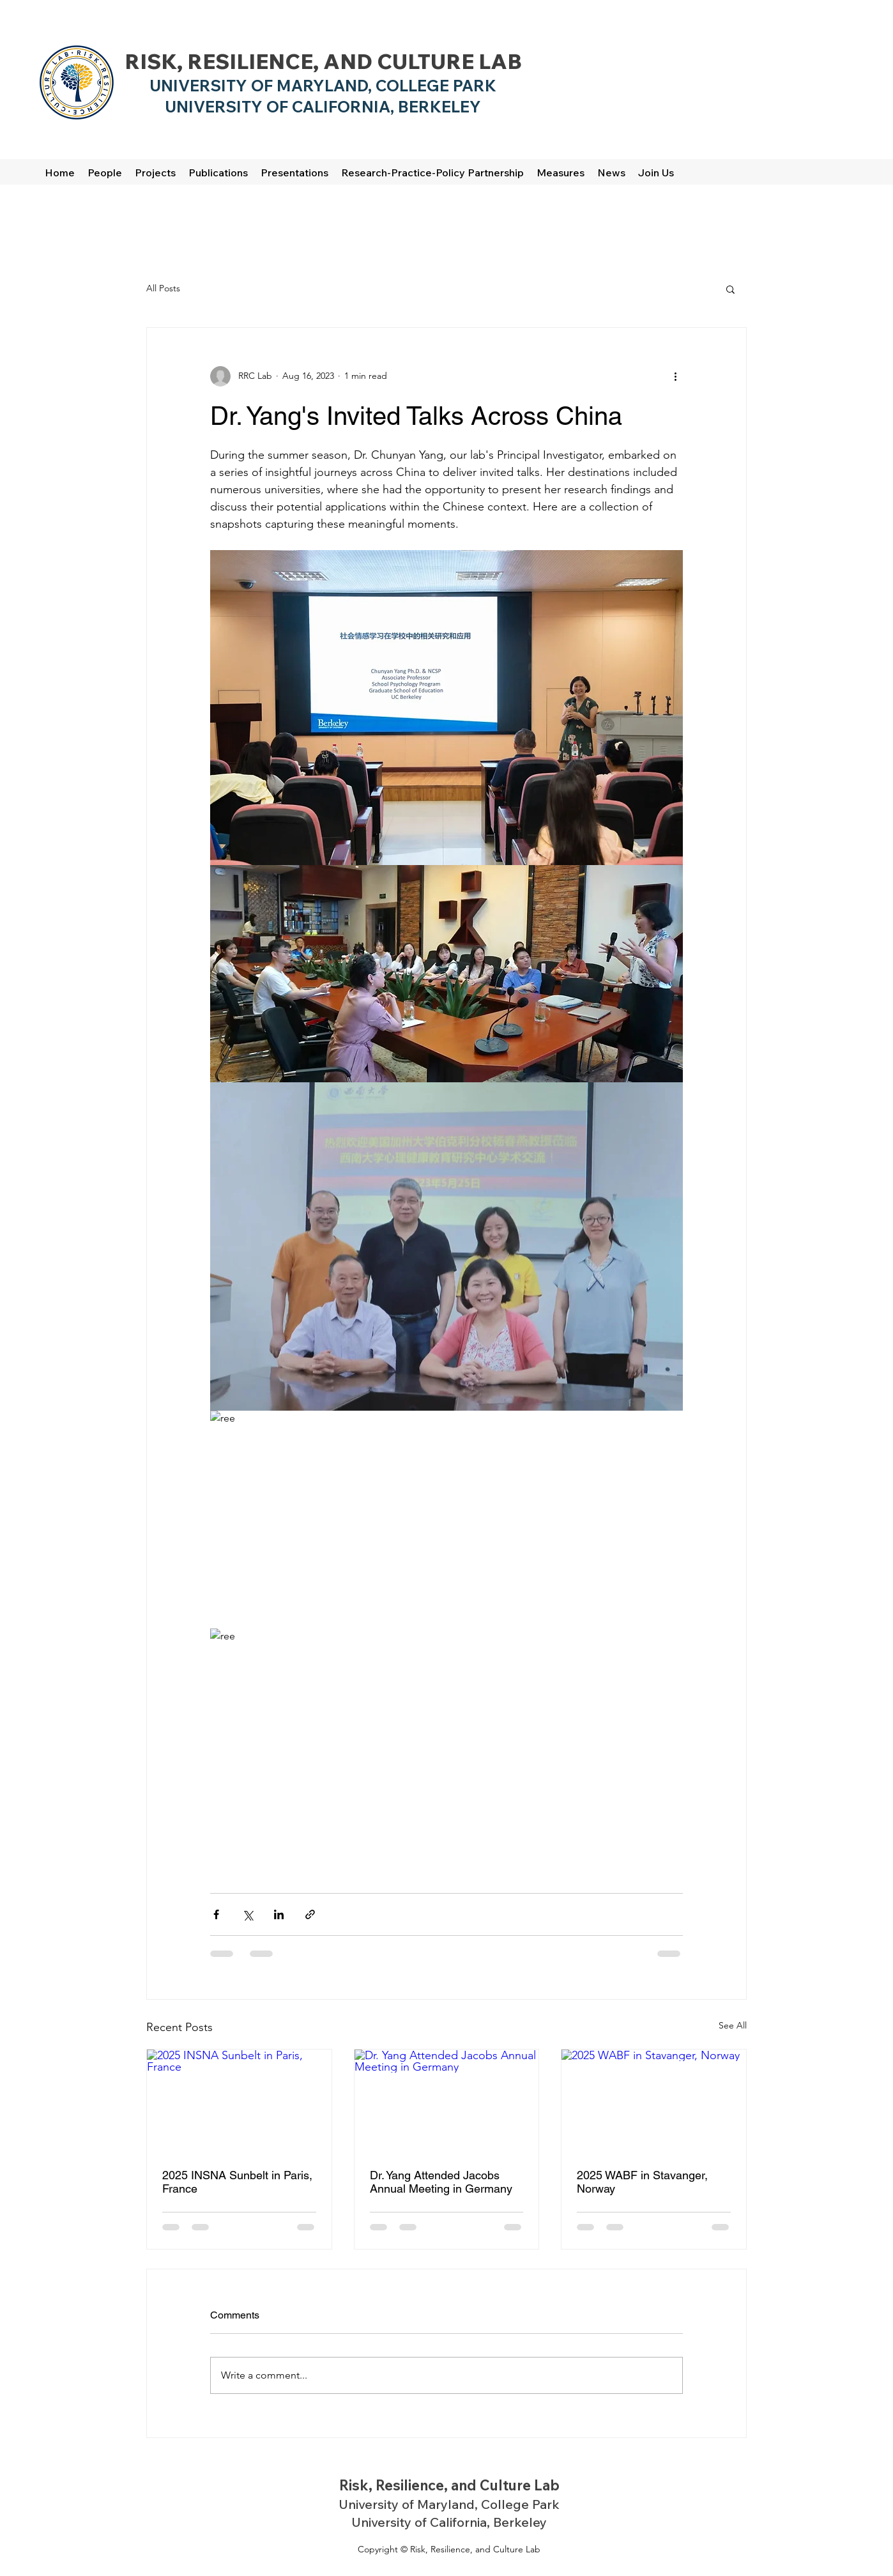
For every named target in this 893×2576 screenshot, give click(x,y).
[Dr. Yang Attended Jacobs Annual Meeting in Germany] (447, 2101)
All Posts (163, 288)
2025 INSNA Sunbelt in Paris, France (237, 2181)
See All (733, 2025)
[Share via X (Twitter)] (247, 1914)
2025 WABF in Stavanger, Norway (642, 2181)
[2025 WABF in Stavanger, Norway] (653, 2101)
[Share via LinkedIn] (279, 1914)
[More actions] (675, 376)
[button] (730, 289)
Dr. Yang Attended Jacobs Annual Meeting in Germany (441, 2181)
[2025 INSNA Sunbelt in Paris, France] (239, 2101)
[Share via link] (310, 1914)
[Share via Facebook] (216, 1914)
